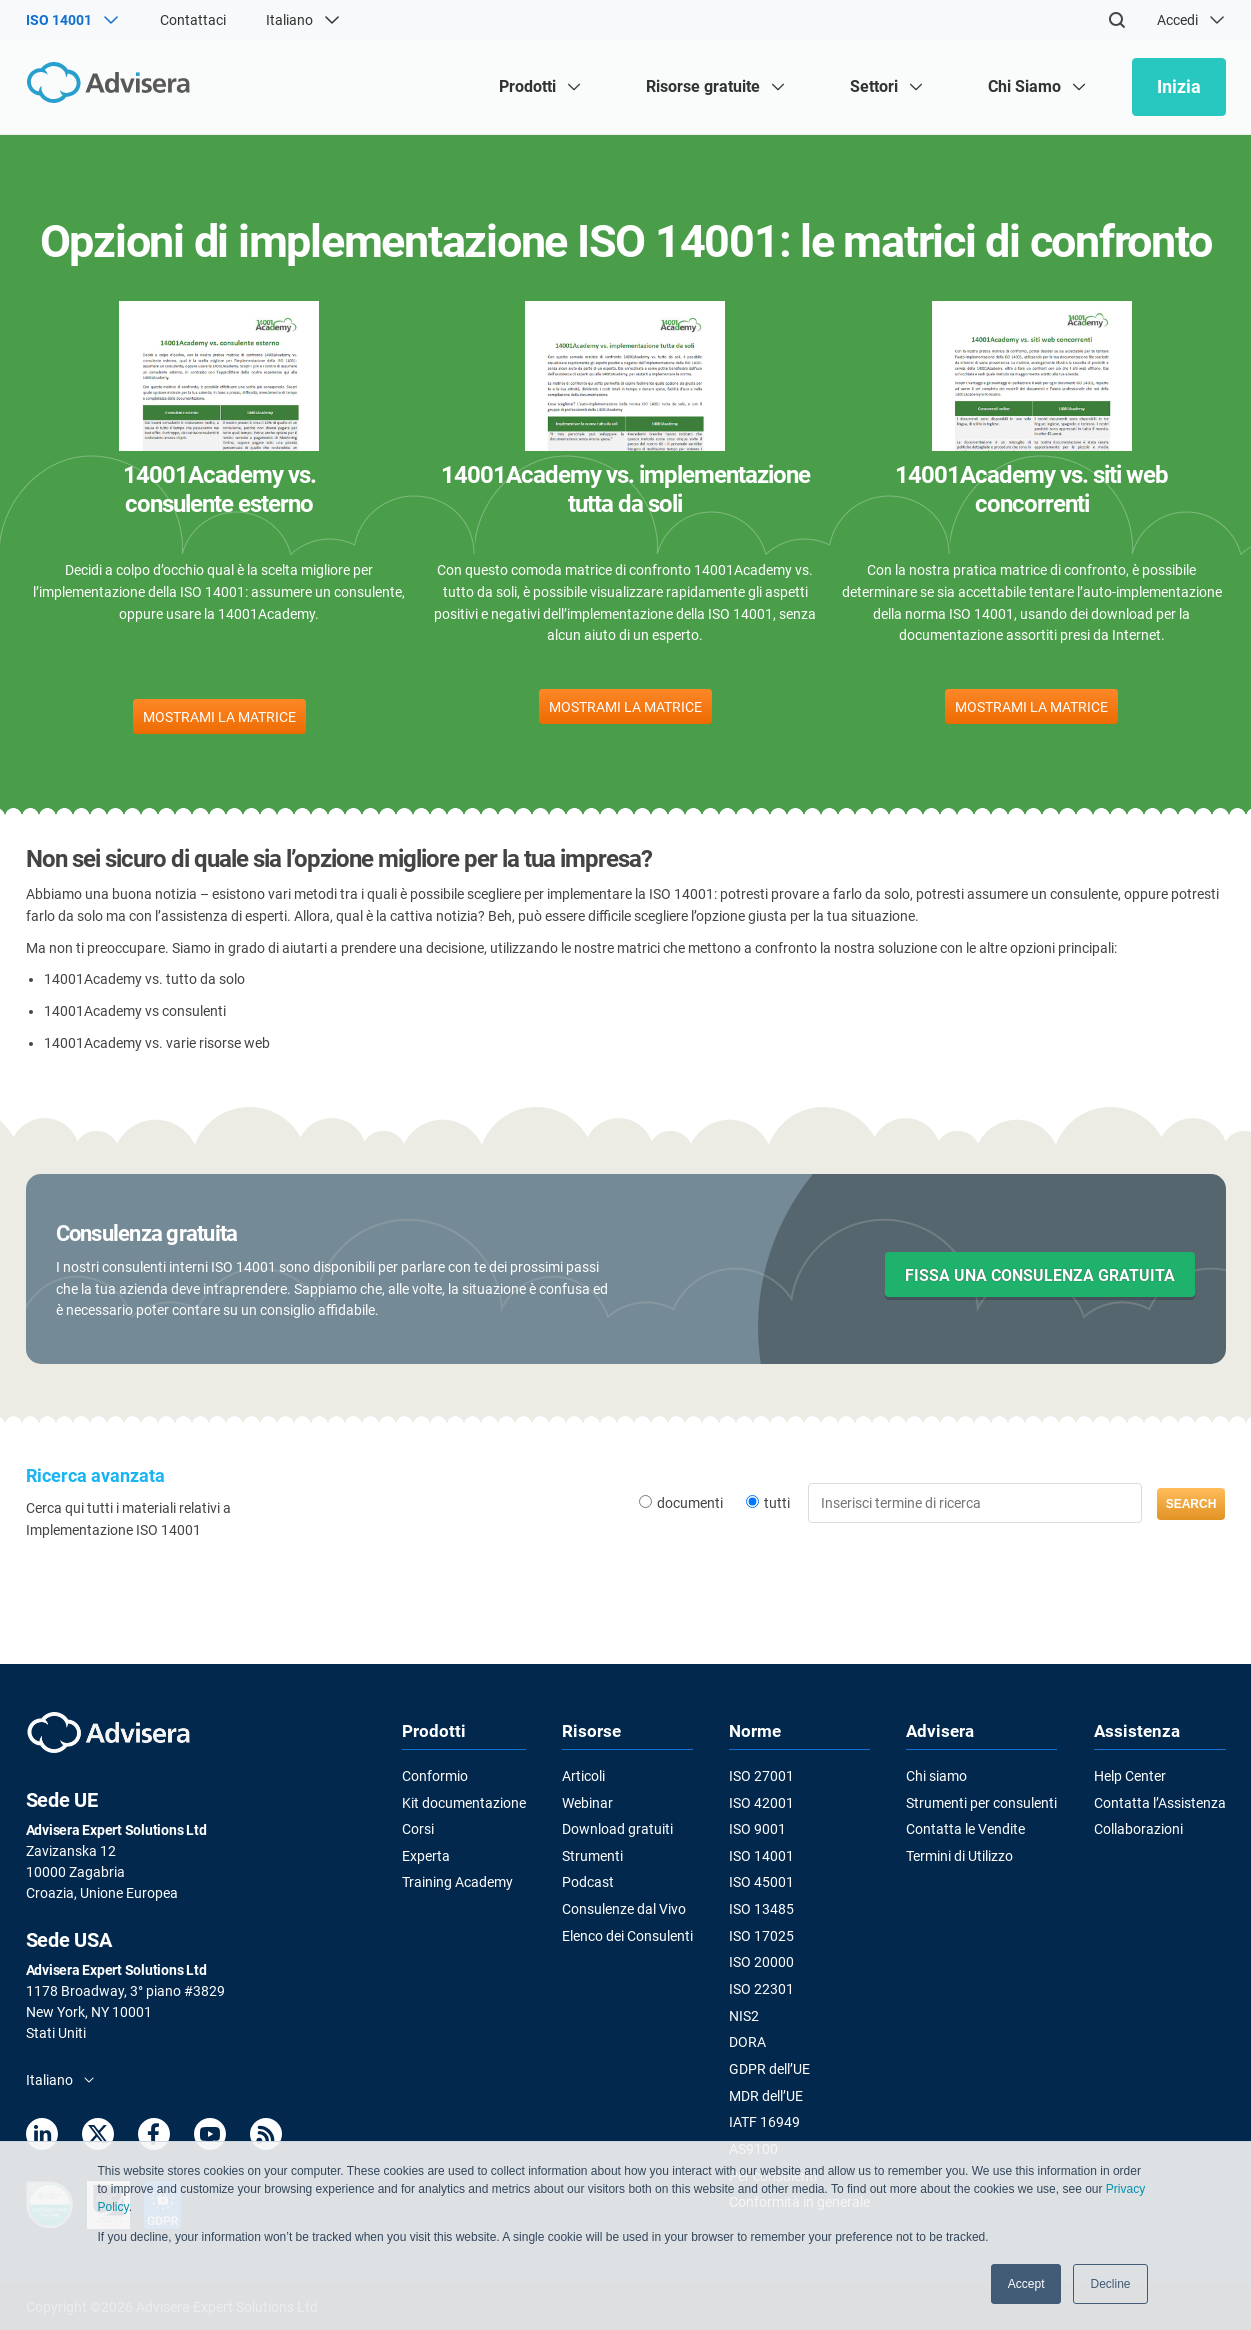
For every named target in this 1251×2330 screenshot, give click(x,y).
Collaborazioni (1138, 1829)
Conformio (435, 1776)
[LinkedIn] (42, 2137)
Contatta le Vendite (965, 1829)
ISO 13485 (761, 1909)
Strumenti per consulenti (981, 1802)
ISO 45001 (761, 1882)
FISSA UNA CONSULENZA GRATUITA (1040, 1275)
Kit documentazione (464, 1802)
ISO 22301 (761, 1989)
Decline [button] (1110, 2284)
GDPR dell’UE (769, 2068)
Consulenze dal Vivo (624, 1909)
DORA (747, 2042)
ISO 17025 (761, 1935)
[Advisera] (112, 86)
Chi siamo (936, 1776)
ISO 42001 (761, 1802)
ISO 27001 (761, 1776)
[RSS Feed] (266, 2137)
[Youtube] (210, 2137)
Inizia (1179, 86)
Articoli (583, 1776)
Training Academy (457, 1882)
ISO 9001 (757, 1829)
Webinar (587, 1802)
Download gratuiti (617, 1829)
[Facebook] (154, 2137)
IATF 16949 (764, 2121)
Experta (426, 1856)
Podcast (588, 1882)
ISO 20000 (761, 1962)
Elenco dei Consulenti (627, 1935)
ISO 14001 (761, 1856)
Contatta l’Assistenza (1160, 1802)
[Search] (1117, 20)
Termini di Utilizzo (959, 1856)
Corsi (418, 1829)
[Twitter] (98, 2137)
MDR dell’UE (766, 2095)
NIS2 (744, 2015)
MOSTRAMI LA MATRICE (219, 717)
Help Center (1130, 1776)
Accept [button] (1026, 2284)
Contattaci (193, 20)
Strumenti (592, 1856)
